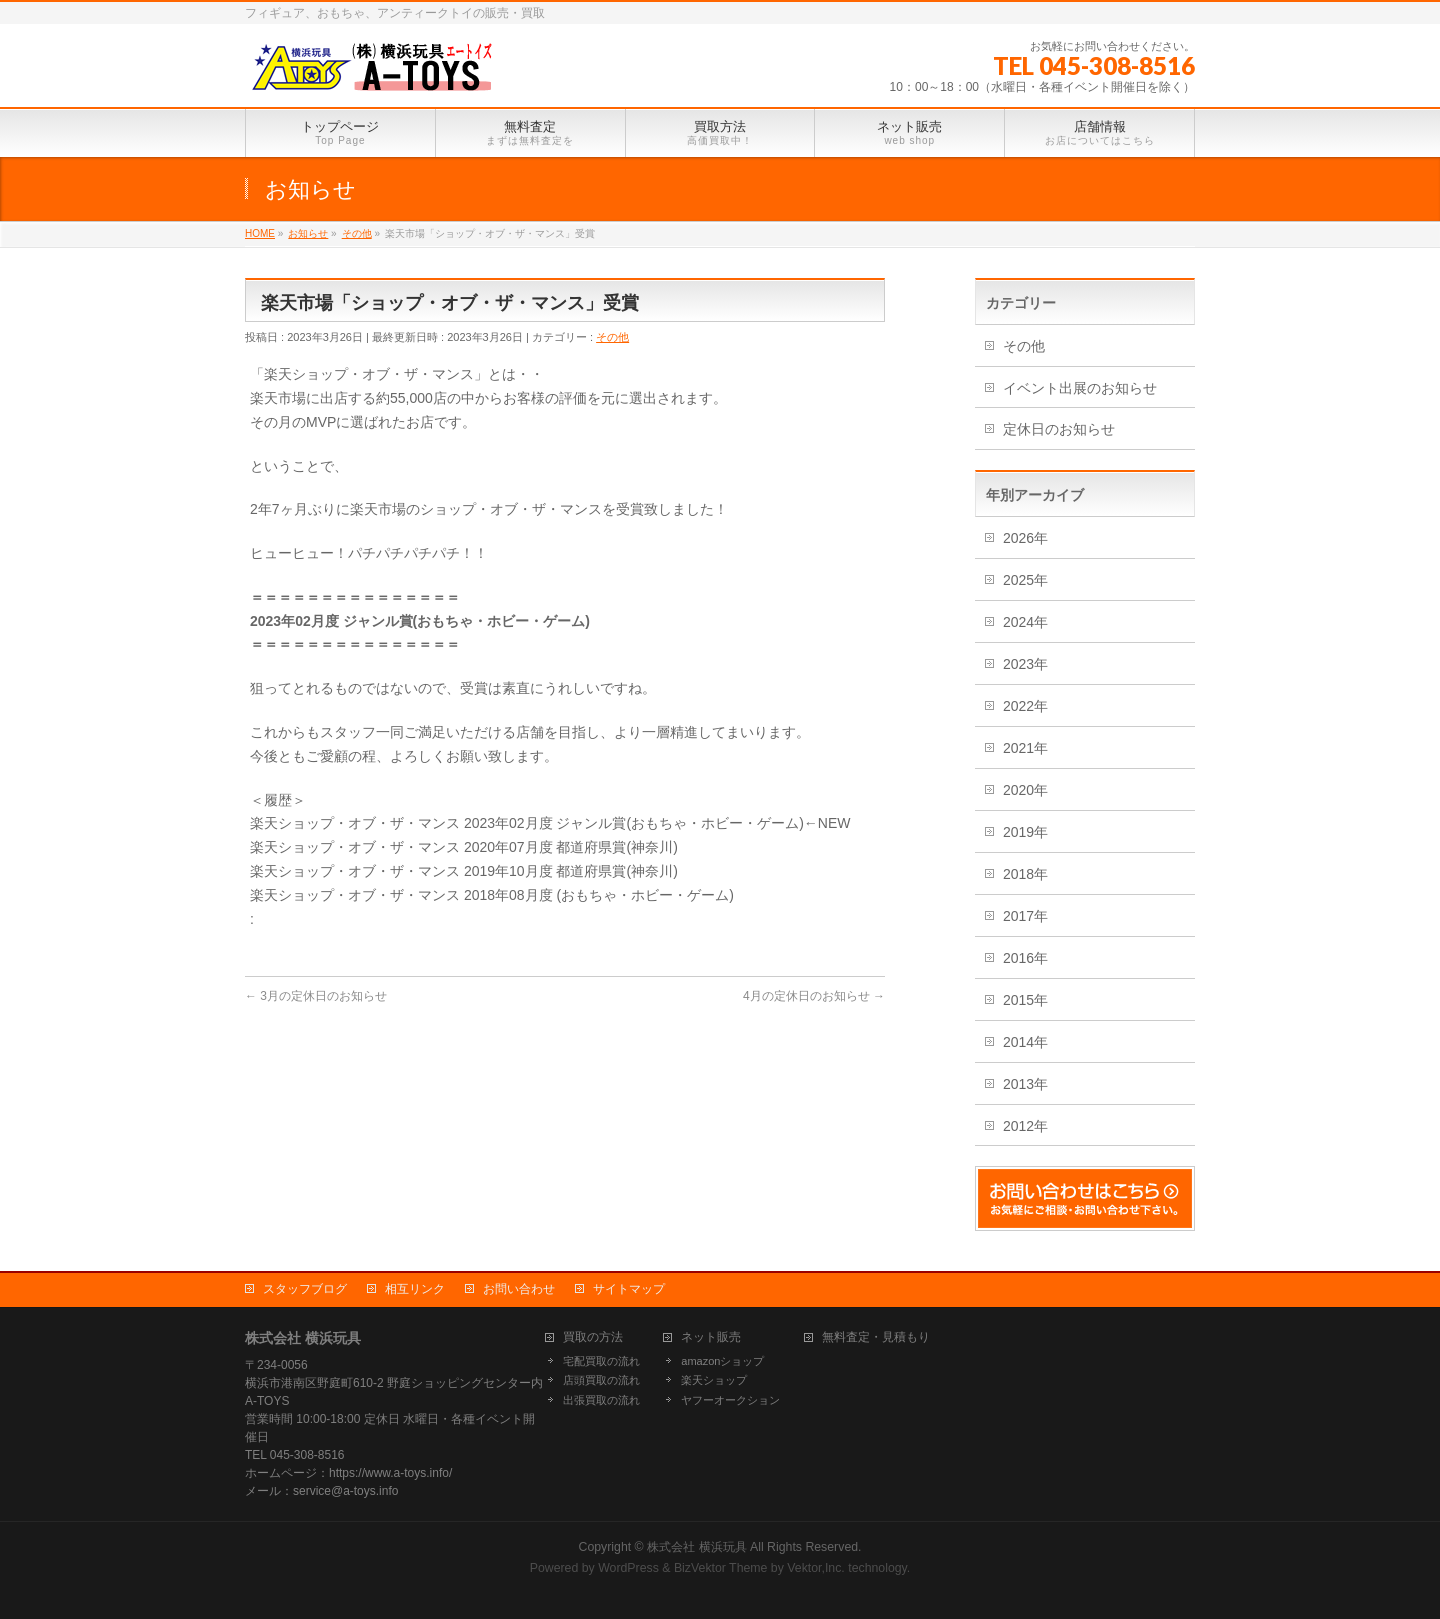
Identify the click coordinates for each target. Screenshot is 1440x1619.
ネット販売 (711, 1337)
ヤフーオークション (730, 1400)
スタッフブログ (305, 1289)
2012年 (1025, 1126)
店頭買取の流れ (601, 1380)
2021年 (1025, 748)
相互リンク (415, 1289)
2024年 (1025, 622)
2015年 (1025, 1000)
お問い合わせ (519, 1289)
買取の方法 (593, 1337)
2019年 (1025, 832)
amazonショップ (722, 1361)
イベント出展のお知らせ (1080, 388)
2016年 (1025, 958)
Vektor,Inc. (816, 1568)
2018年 (1025, 874)
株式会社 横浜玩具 (696, 1547)
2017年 (1025, 916)
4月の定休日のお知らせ (814, 996)
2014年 (1025, 1042)
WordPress (628, 1568)
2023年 (1025, 664)
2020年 (1025, 790)
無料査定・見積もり (876, 1337)
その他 (612, 337)
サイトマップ (629, 1289)
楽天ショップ (714, 1380)
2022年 (1025, 706)
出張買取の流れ (601, 1400)
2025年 (1025, 580)
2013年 (1025, 1084)
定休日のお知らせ (1059, 429)
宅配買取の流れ (601, 1361)
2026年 (1025, 538)
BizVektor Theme (721, 1568)
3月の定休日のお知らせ (316, 996)
